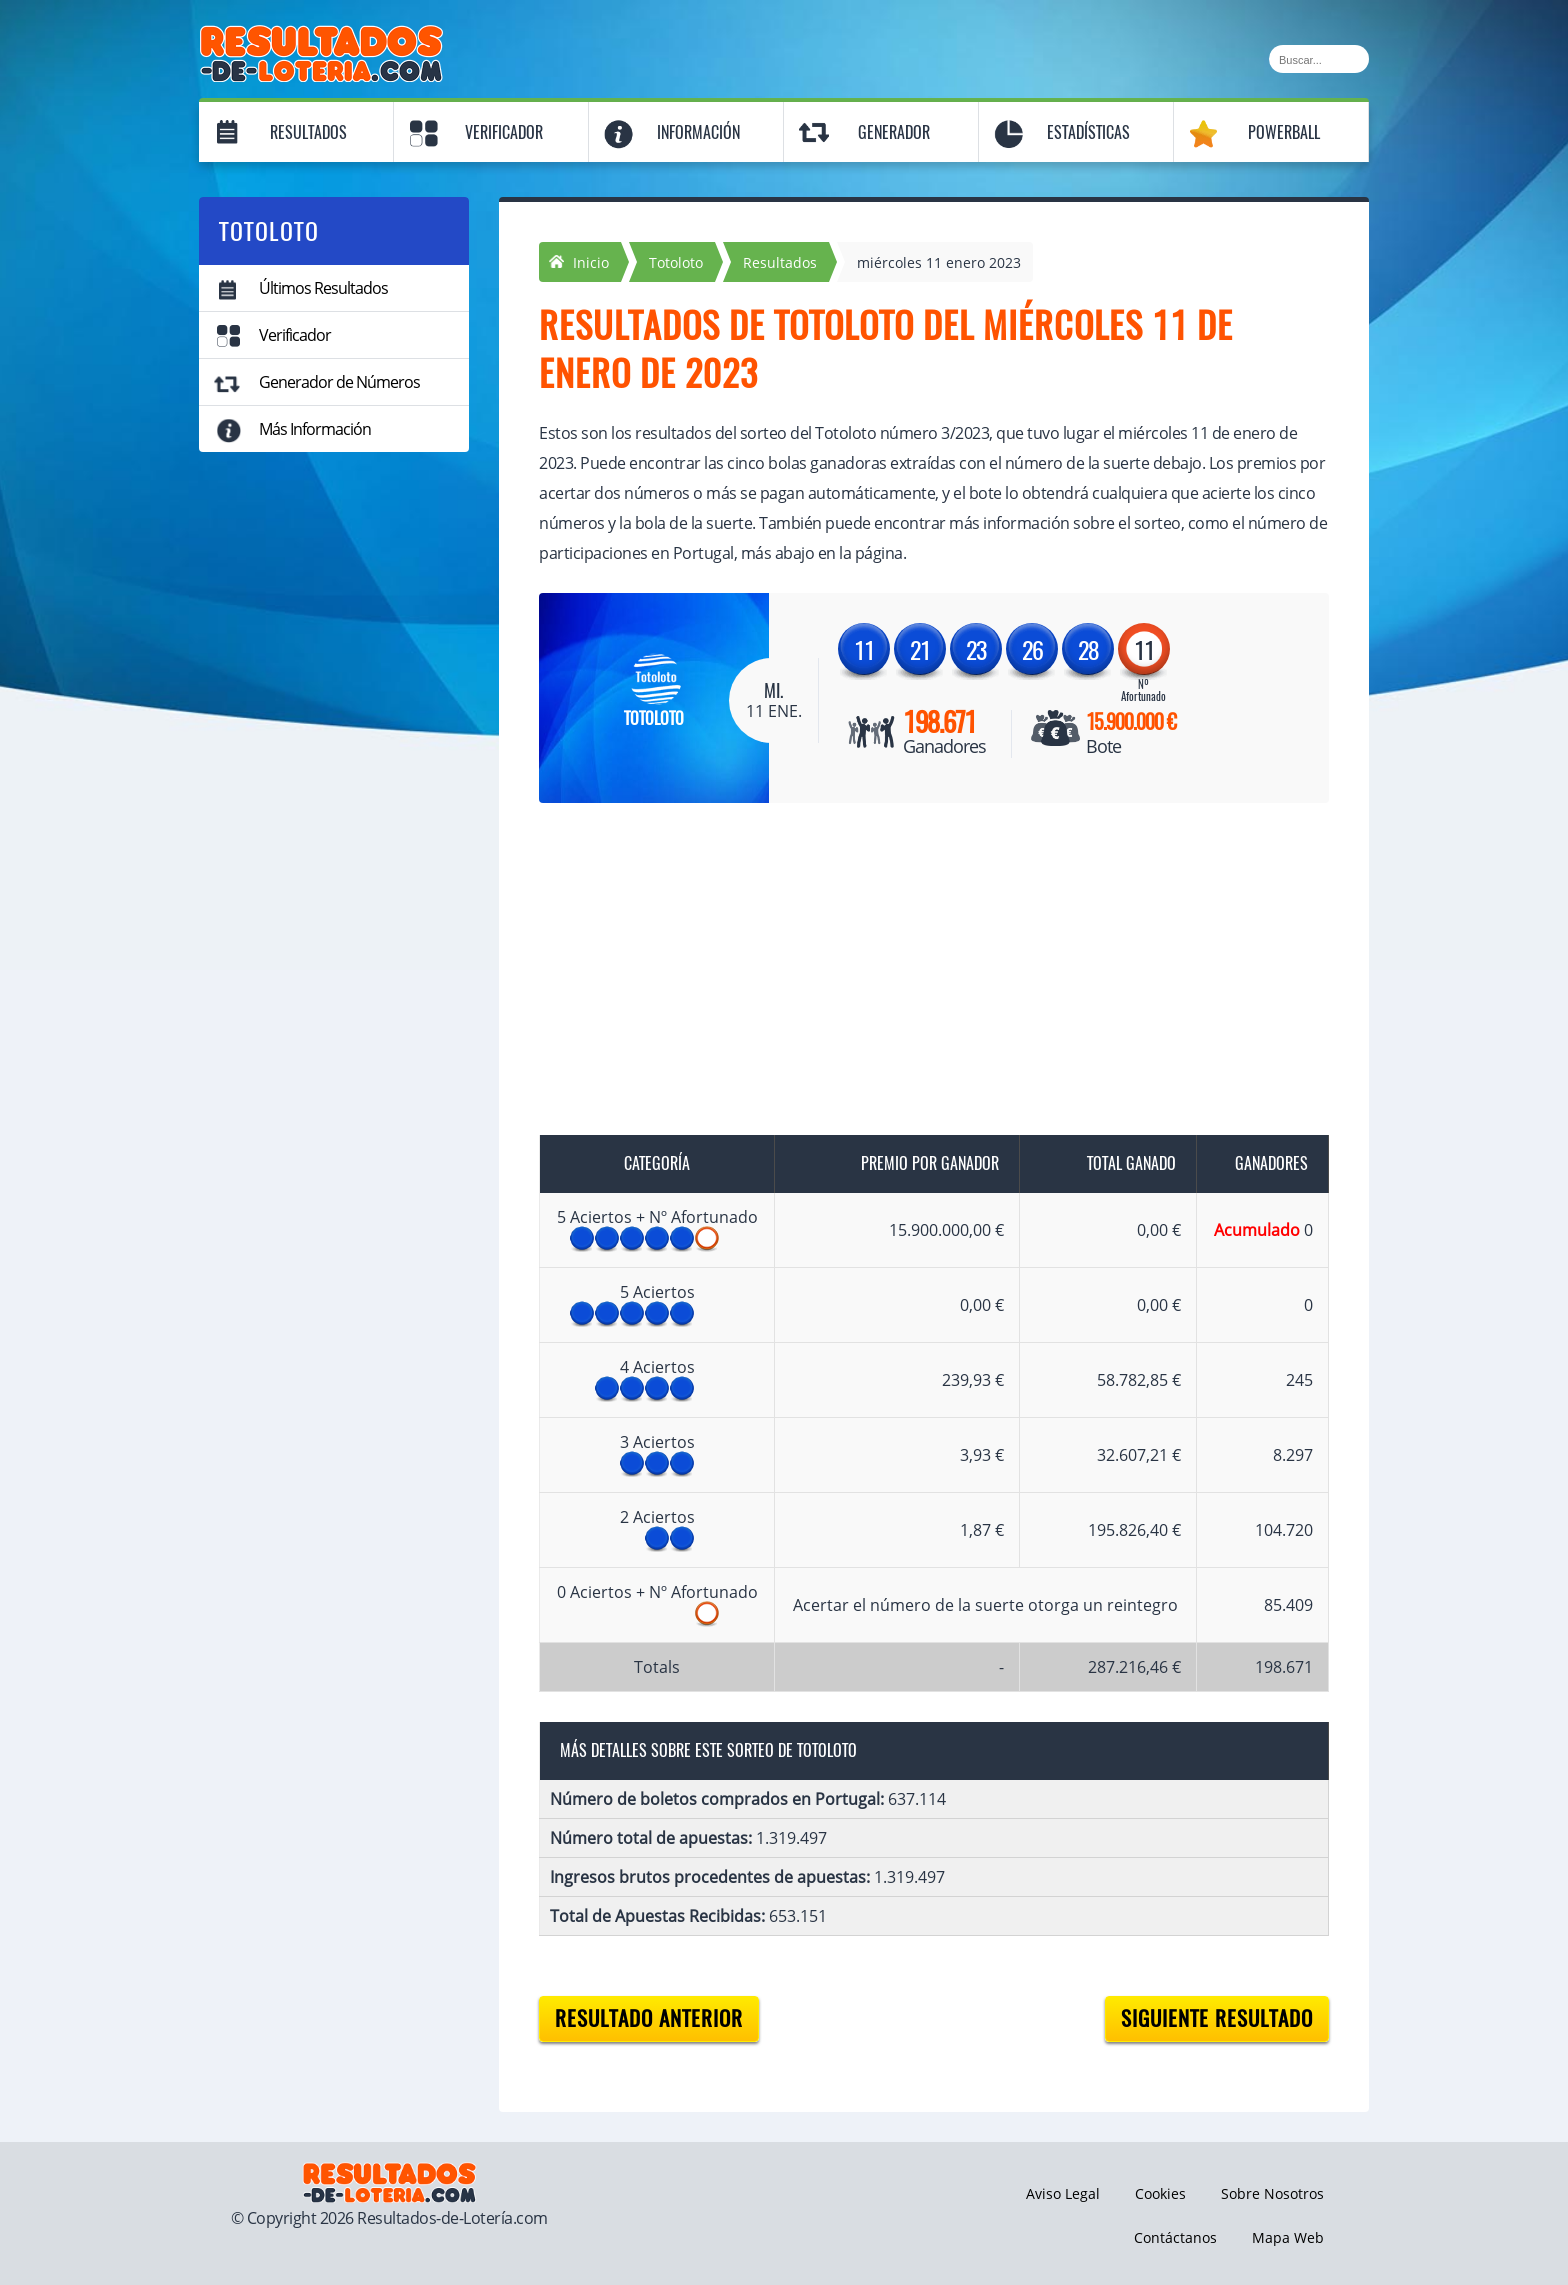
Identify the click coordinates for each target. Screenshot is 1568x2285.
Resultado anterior (649, 2018)
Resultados (308, 132)
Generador (894, 132)
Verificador (504, 132)
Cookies (1160, 2193)
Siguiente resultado (1217, 2018)
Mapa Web (1288, 2237)
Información (698, 132)
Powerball (1284, 132)
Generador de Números (339, 382)
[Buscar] (1319, 59)
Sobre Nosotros (1272, 2193)
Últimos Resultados (323, 288)
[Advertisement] (914, 973)
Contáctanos (1175, 2237)
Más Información (315, 429)
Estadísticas (1088, 132)
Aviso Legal (1063, 2193)
